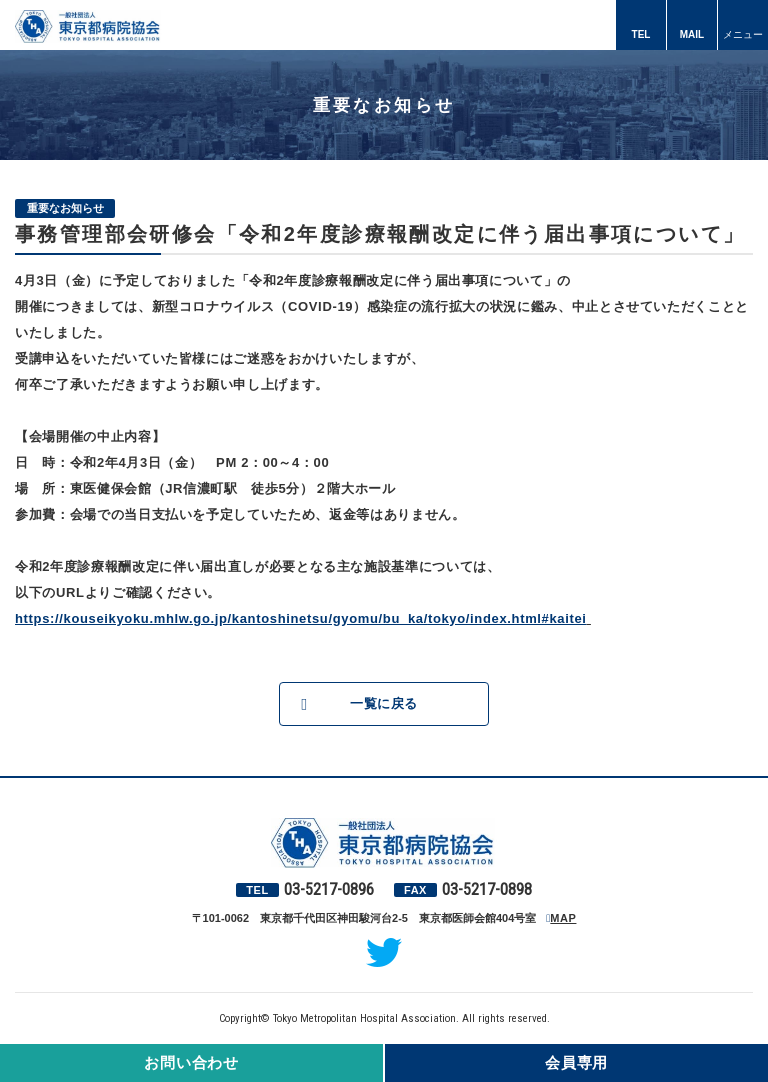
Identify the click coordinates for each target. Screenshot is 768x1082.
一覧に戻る (384, 703)
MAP (563, 918)
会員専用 (576, 1062)
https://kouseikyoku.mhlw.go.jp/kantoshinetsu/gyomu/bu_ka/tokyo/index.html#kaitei (301, 618)
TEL (641, 34)
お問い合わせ (191, 1062)
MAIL (692, 34)
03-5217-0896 (329, 889)
